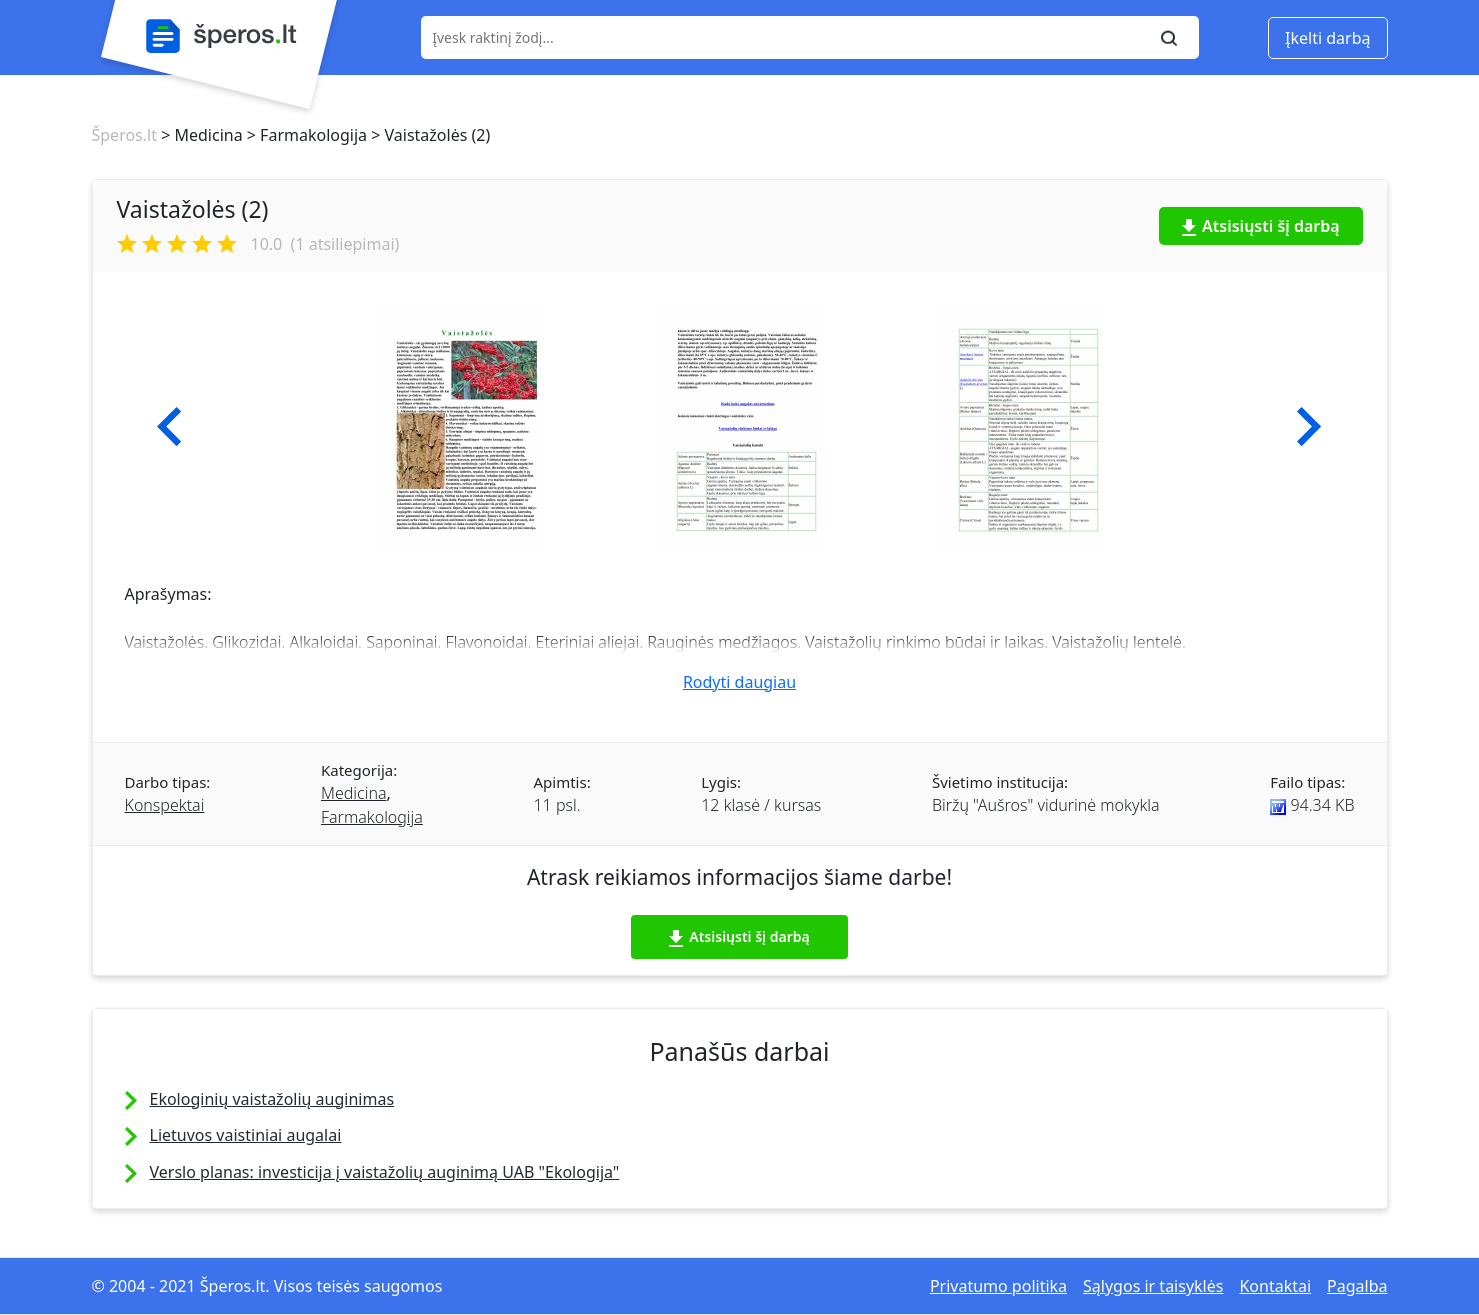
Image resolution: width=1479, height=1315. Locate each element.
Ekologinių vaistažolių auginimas (272, 1099)
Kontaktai (1275, 1286)
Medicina (354, 793)
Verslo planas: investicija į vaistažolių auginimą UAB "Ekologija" (385, 1172)
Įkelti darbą (1327, 38)
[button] (169, 427)
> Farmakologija (305, 135)
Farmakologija (372, 817)
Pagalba (1357, 1286)
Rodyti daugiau (739, 682)
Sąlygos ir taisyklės (1153, 1286)
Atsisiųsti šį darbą (1261, 226)
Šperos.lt (124, 135)
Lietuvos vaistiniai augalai (246, 1135)
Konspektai (165, 805)
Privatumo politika (998, 1286)
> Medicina (200, 135)
